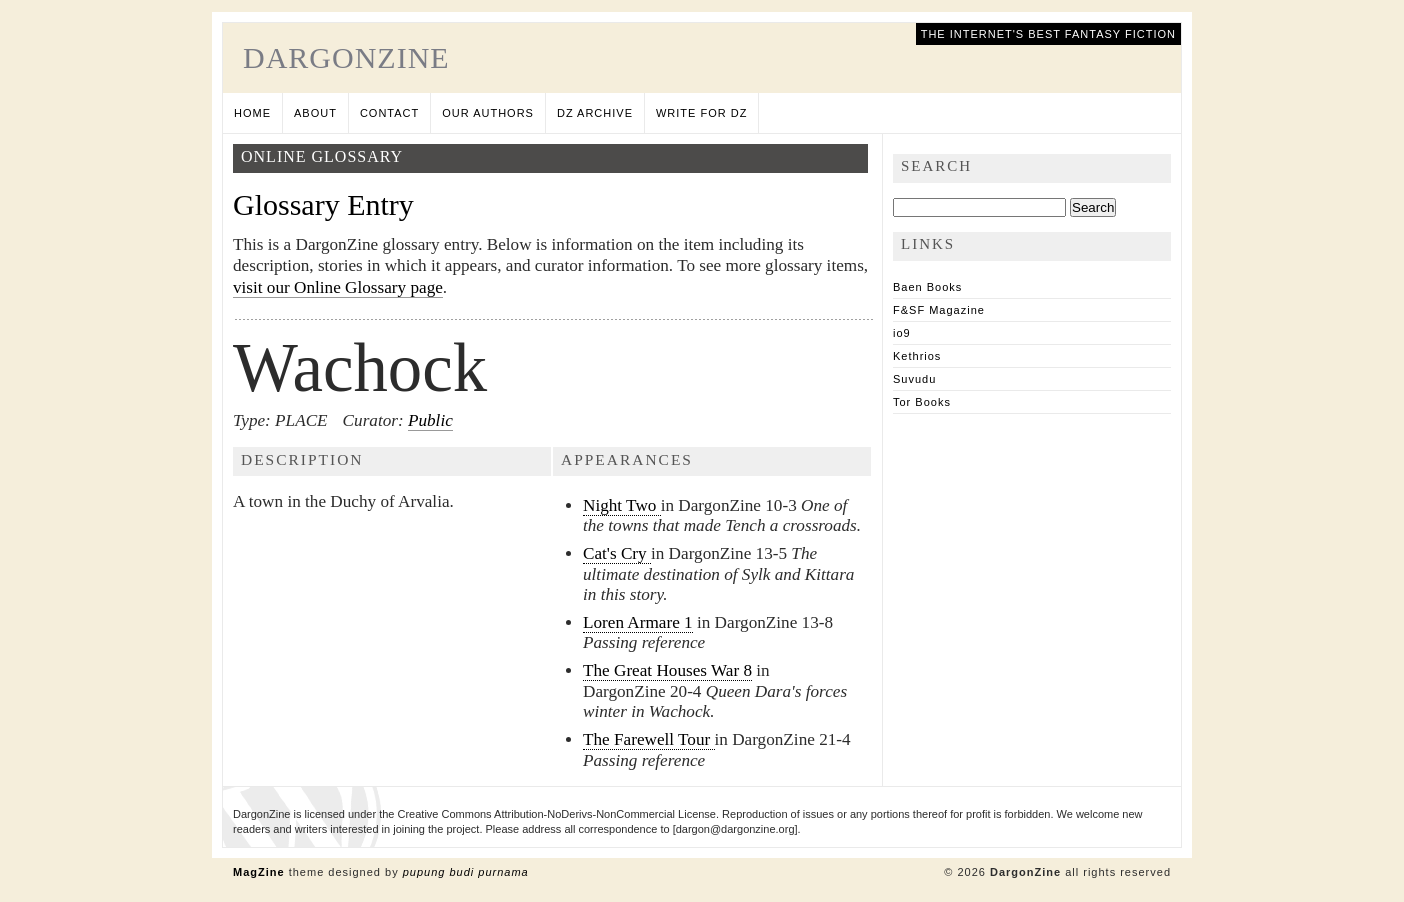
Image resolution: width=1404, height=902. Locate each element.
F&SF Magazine (939, 310)
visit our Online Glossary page (338, 287)
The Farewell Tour (649, 739)
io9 (902, 333)
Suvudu (914, 379)
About (315, 113)
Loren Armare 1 (638, 622)
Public (430, 420)
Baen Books (927, 287)
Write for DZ (701, 113)
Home (252, 113)
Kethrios (917, 356)
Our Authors (488, 113)
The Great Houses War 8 (667, 670)
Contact (389, 113)
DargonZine (346, 57)
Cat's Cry (617, 553)
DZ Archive (595, 113)
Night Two (622, 505)
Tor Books (922, 402)
